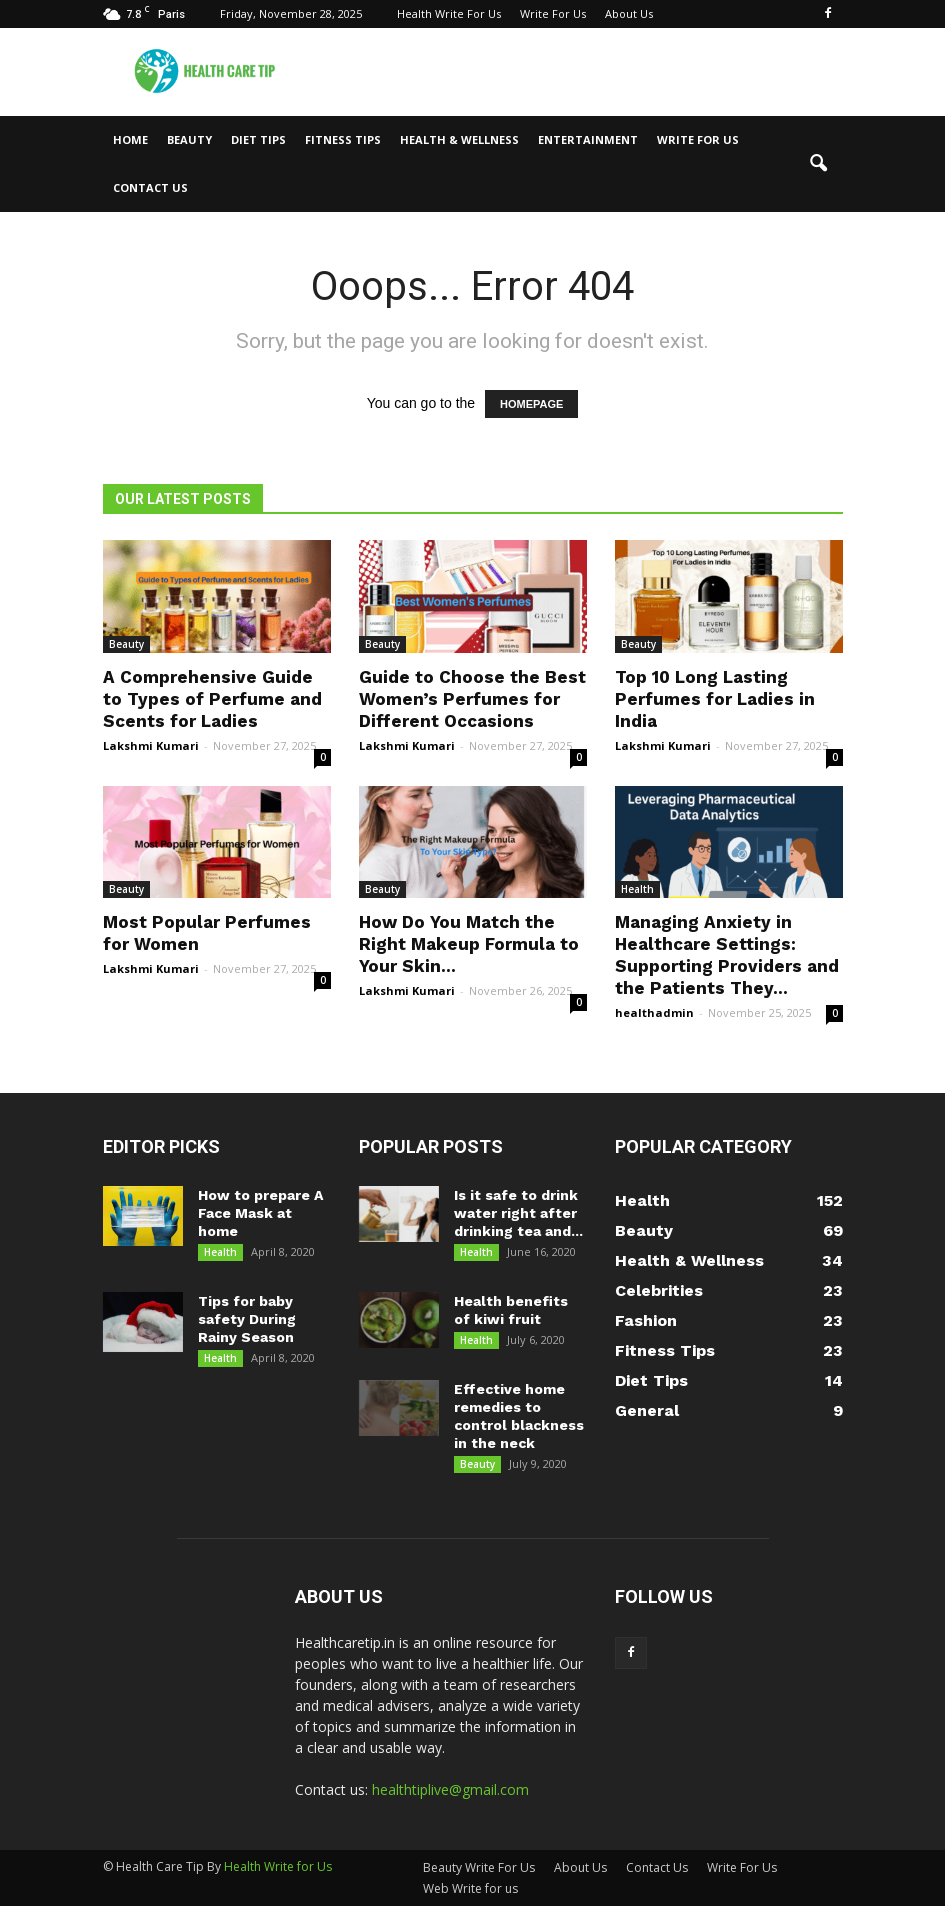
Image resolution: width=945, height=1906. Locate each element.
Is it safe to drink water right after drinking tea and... (518, 1213)
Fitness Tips (343, 139)
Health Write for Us (278, 1866)
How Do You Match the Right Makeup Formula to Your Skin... (469, 944)
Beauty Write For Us (479, 1867)
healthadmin (654, 1012)
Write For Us (553, 13)
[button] (819, 164)
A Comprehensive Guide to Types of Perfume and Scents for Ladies (212, 699)
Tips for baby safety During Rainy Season (247, 1319)
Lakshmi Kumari (151, 745)
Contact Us (150, 187)
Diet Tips (258, 139)
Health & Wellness (459, 139)
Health (637, 889)
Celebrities (659, 1290)
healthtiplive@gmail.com (450, 1789)
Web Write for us (470, 1888)
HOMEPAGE (531, 404)
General (647, 1410)
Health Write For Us (449, 13)
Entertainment (588, 139)
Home (130, 139)
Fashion (646, 1320)
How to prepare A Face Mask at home (260, 1213)
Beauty (189, 139)
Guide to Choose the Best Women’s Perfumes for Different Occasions (472, 699)
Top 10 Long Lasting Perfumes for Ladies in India (715, 699)
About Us (629, 13)
